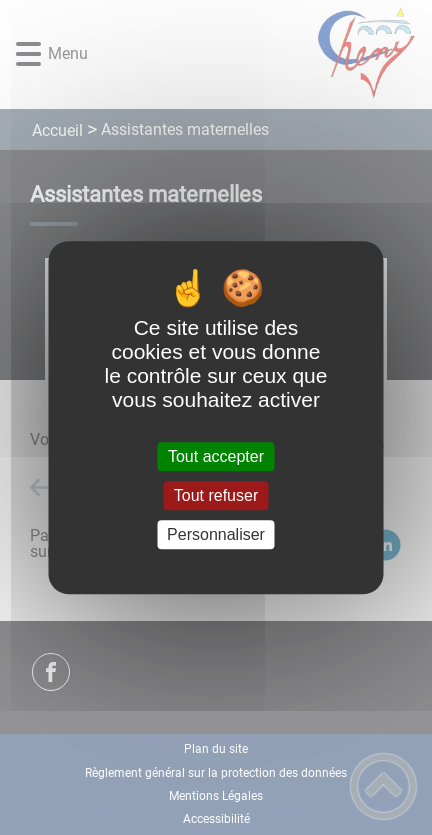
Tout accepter (216, 456)
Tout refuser (216, 495)
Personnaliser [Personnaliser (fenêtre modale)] (216, 534)
